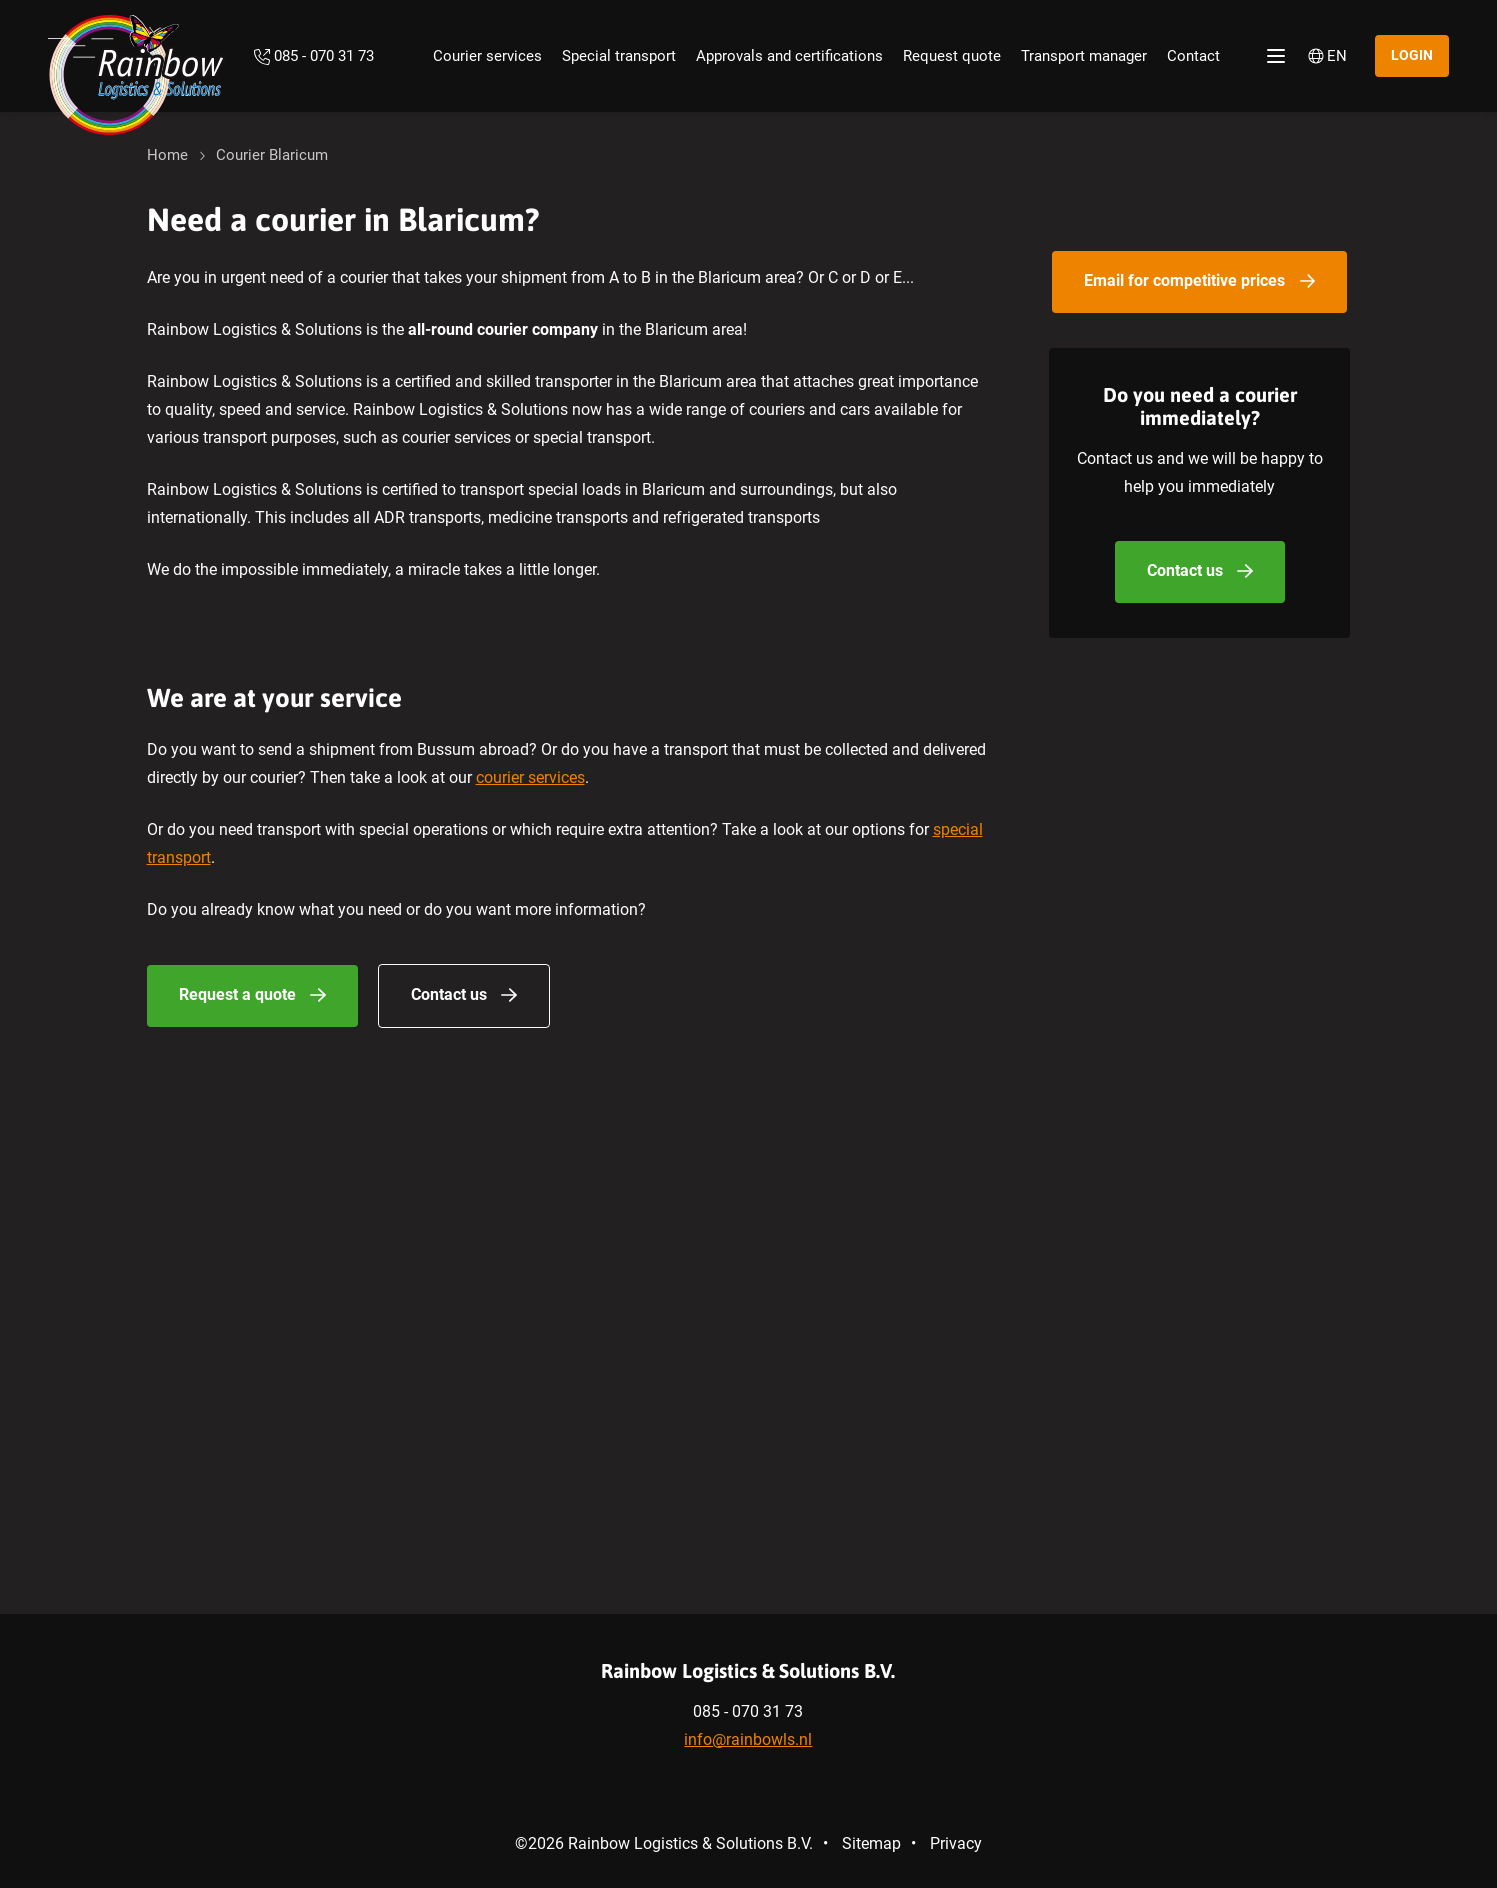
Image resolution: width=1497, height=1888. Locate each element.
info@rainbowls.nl (748, 1739)
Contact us (449, 994)
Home (167, 155)
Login (1412, 55)
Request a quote (237, 994)
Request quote (952, 56)
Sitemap (871, 1843)
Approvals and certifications (789, 56)
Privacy (956, 1843)
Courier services (487, 56)
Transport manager (1084, 56)
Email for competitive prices (1184, 280)
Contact (1193, 56)
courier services (530, 777)
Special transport (619, 56)
